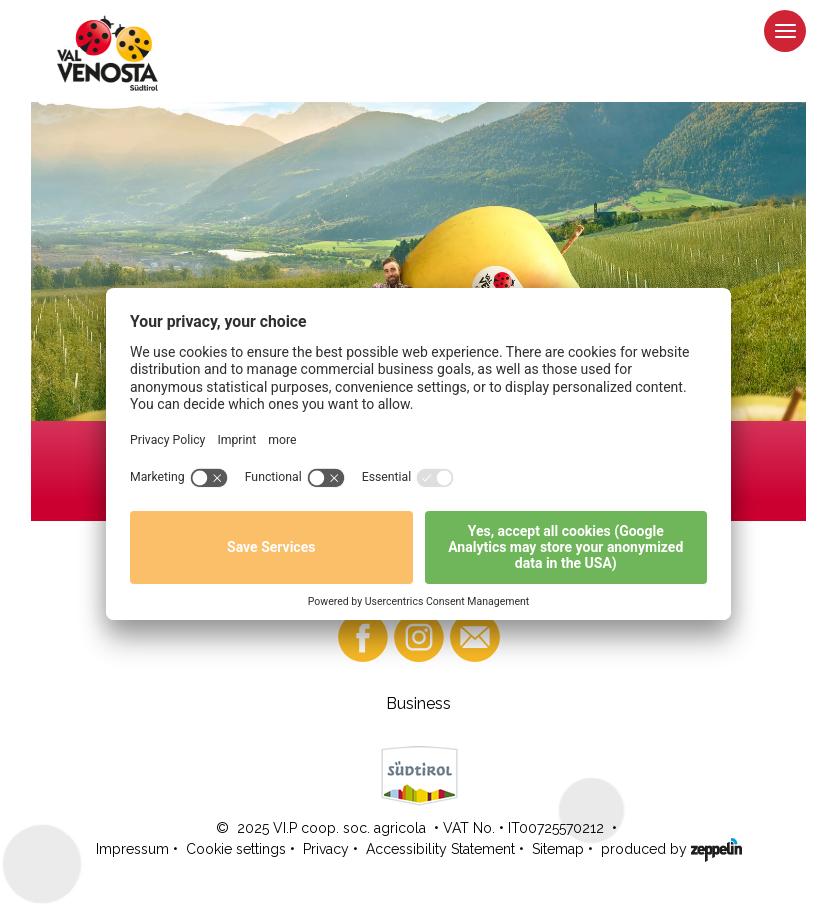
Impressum (132, 849)
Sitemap (558, 849)
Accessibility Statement (440, 849)
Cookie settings (236, 849)
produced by (671, 848)
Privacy (326, 849)
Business (418, 703)
